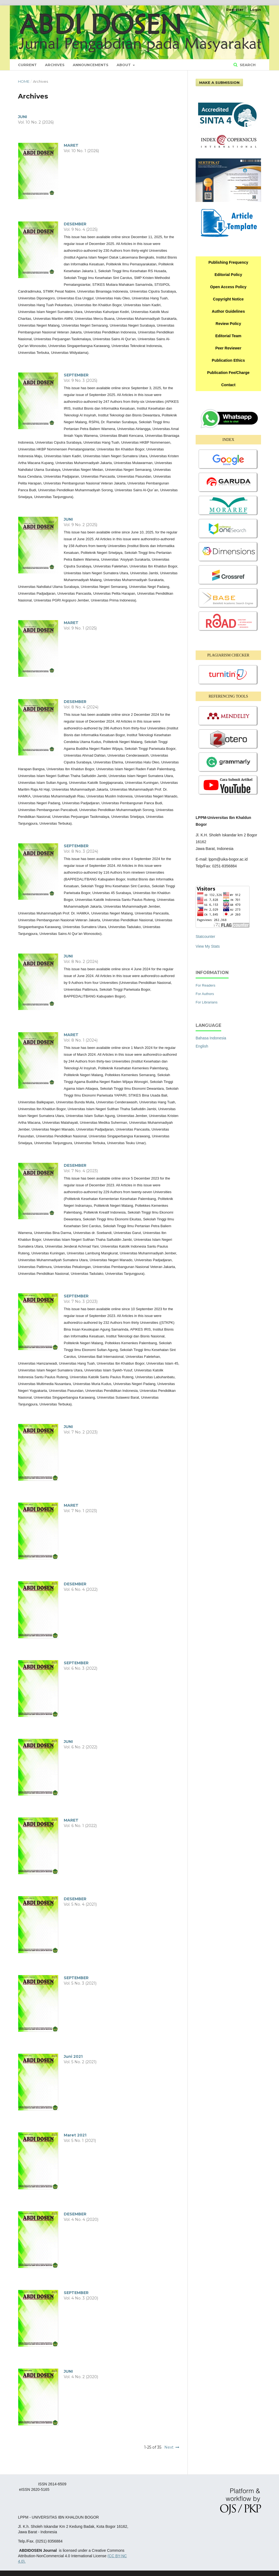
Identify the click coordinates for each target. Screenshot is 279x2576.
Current (27, 65)
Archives (55, 65)
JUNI (22, 116)
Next (169, 2447)
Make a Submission (219, 82)
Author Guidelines (228, 311)
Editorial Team (228, 336)
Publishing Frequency (228, 262)
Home (23, 81)
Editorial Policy (228, 274)
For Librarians (206, 1002)
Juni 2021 (73, 2056)
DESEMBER (75, 224)
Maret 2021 (75, 2135)
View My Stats (208, 946)
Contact (228, 385)
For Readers (205, 985)
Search (247, 65)
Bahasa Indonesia (211, 1038)
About (124, 65)
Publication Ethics (228, 360)
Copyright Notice (228, 299)
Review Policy (228, 323)
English (202, 1046)
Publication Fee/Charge (228, 372)
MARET (71, 145)
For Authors (205, 994)
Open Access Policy (228, 287)
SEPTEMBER (76, 375)
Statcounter (205, 936)
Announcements (90, 65)
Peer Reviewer (228, 348)
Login (255, 9)
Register (234, 9)
